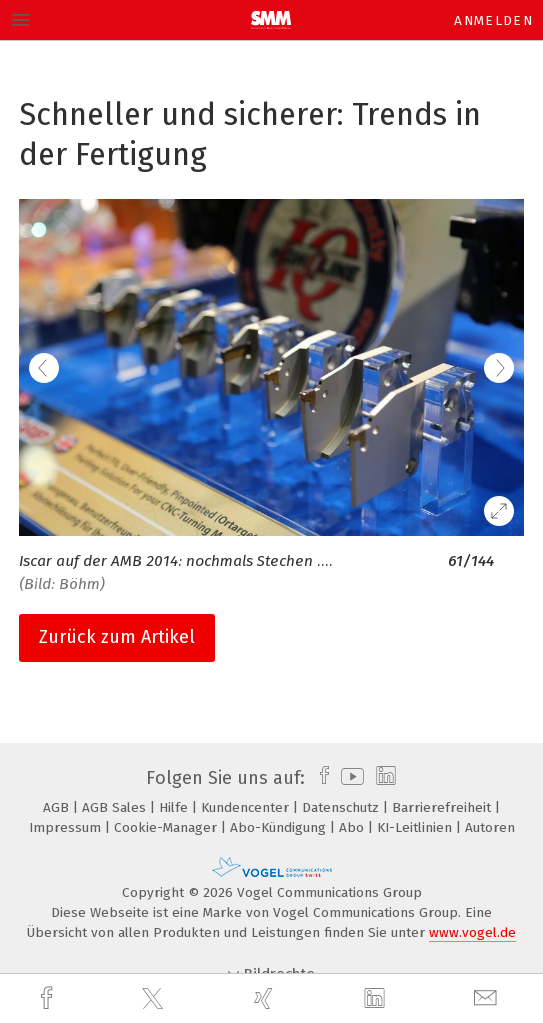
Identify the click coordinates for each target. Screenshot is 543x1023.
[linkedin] (377, 999)
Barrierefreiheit (443, 807)
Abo (353, 827)
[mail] (488, 998)
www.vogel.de (472, 932)
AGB (58, 807)
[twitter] (155, 999)
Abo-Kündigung (280, 827)
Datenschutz (342, 807)
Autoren (490, 827)
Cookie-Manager (167, 827)
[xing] (266, 998)
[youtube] (349, 778)
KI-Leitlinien (416, 827)
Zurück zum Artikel (117, 637)
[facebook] (49, 998)
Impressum (67, 827)
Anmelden (493, 20)
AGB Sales (116, 807)
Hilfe (175, 807)
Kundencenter (247, 807)
